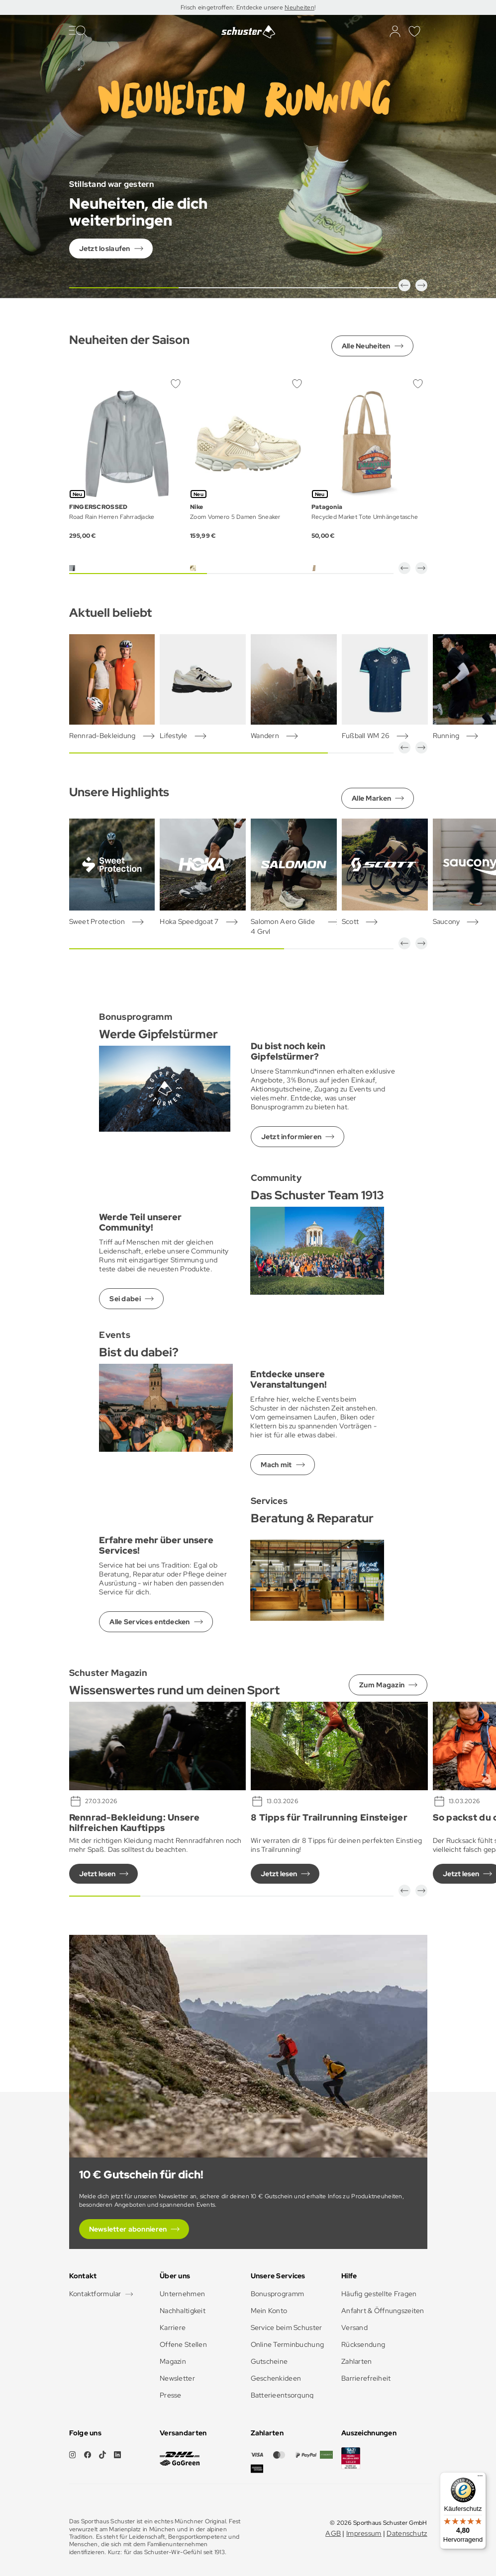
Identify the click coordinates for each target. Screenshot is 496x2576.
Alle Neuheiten (366, 345)
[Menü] (480, 2478)
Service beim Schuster (286, 2327)
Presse (171, 2395)
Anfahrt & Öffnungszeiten (382, 2310)
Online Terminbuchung (287, 2344)
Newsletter (177, 2378)
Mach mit (276, 1464)
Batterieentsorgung (282, 2395)
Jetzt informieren (291, 1136)
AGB (333, 2533)
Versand (354, 2327)
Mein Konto (269, 2310)
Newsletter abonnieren (128, 2229)
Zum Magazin (381, 1684)
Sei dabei (125, 1298)
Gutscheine (269, 2361)
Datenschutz (407, 2533)
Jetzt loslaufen (104, 248)
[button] (404, 285)
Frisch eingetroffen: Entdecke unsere (233, 7)
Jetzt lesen (97, 1873)
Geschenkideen (276, 2378)
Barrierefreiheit (366, 2378)
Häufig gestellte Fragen (378, 2293)
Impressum (364, 2533)
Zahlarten (356, 2361)
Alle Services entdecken (149, 1621)
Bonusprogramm (277, 2293)
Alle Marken (371, 798)
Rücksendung (363, 2344)
